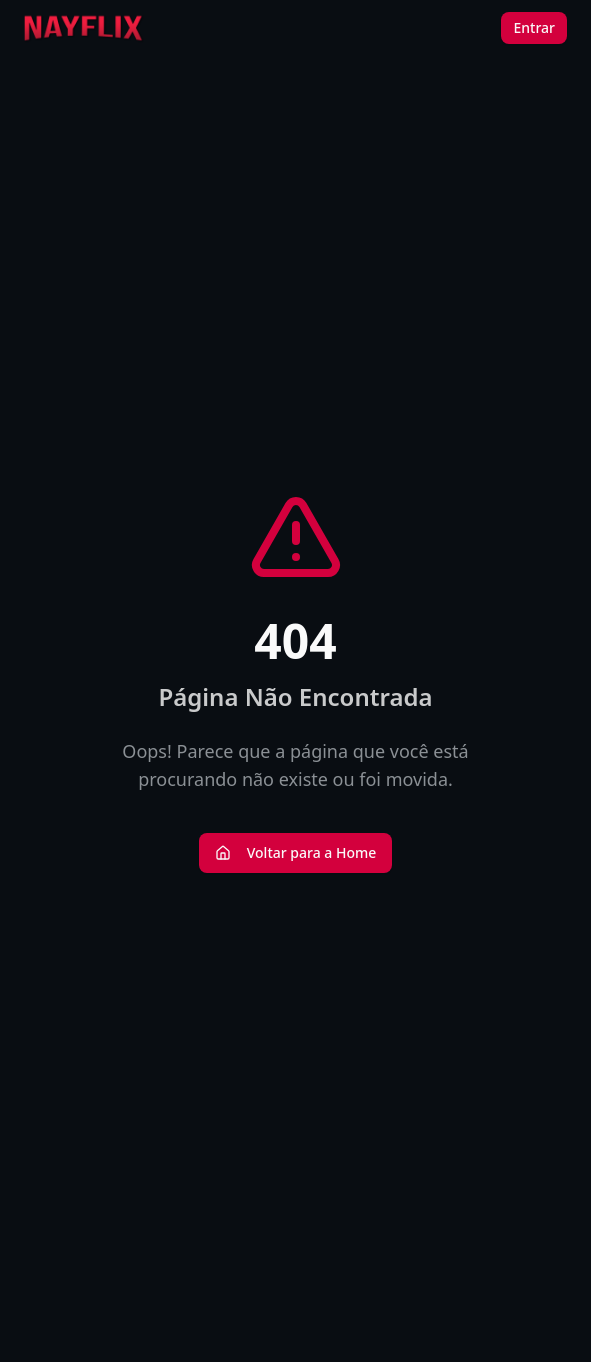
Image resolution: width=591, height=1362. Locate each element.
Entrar (534, 27)
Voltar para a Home (296, 852)
